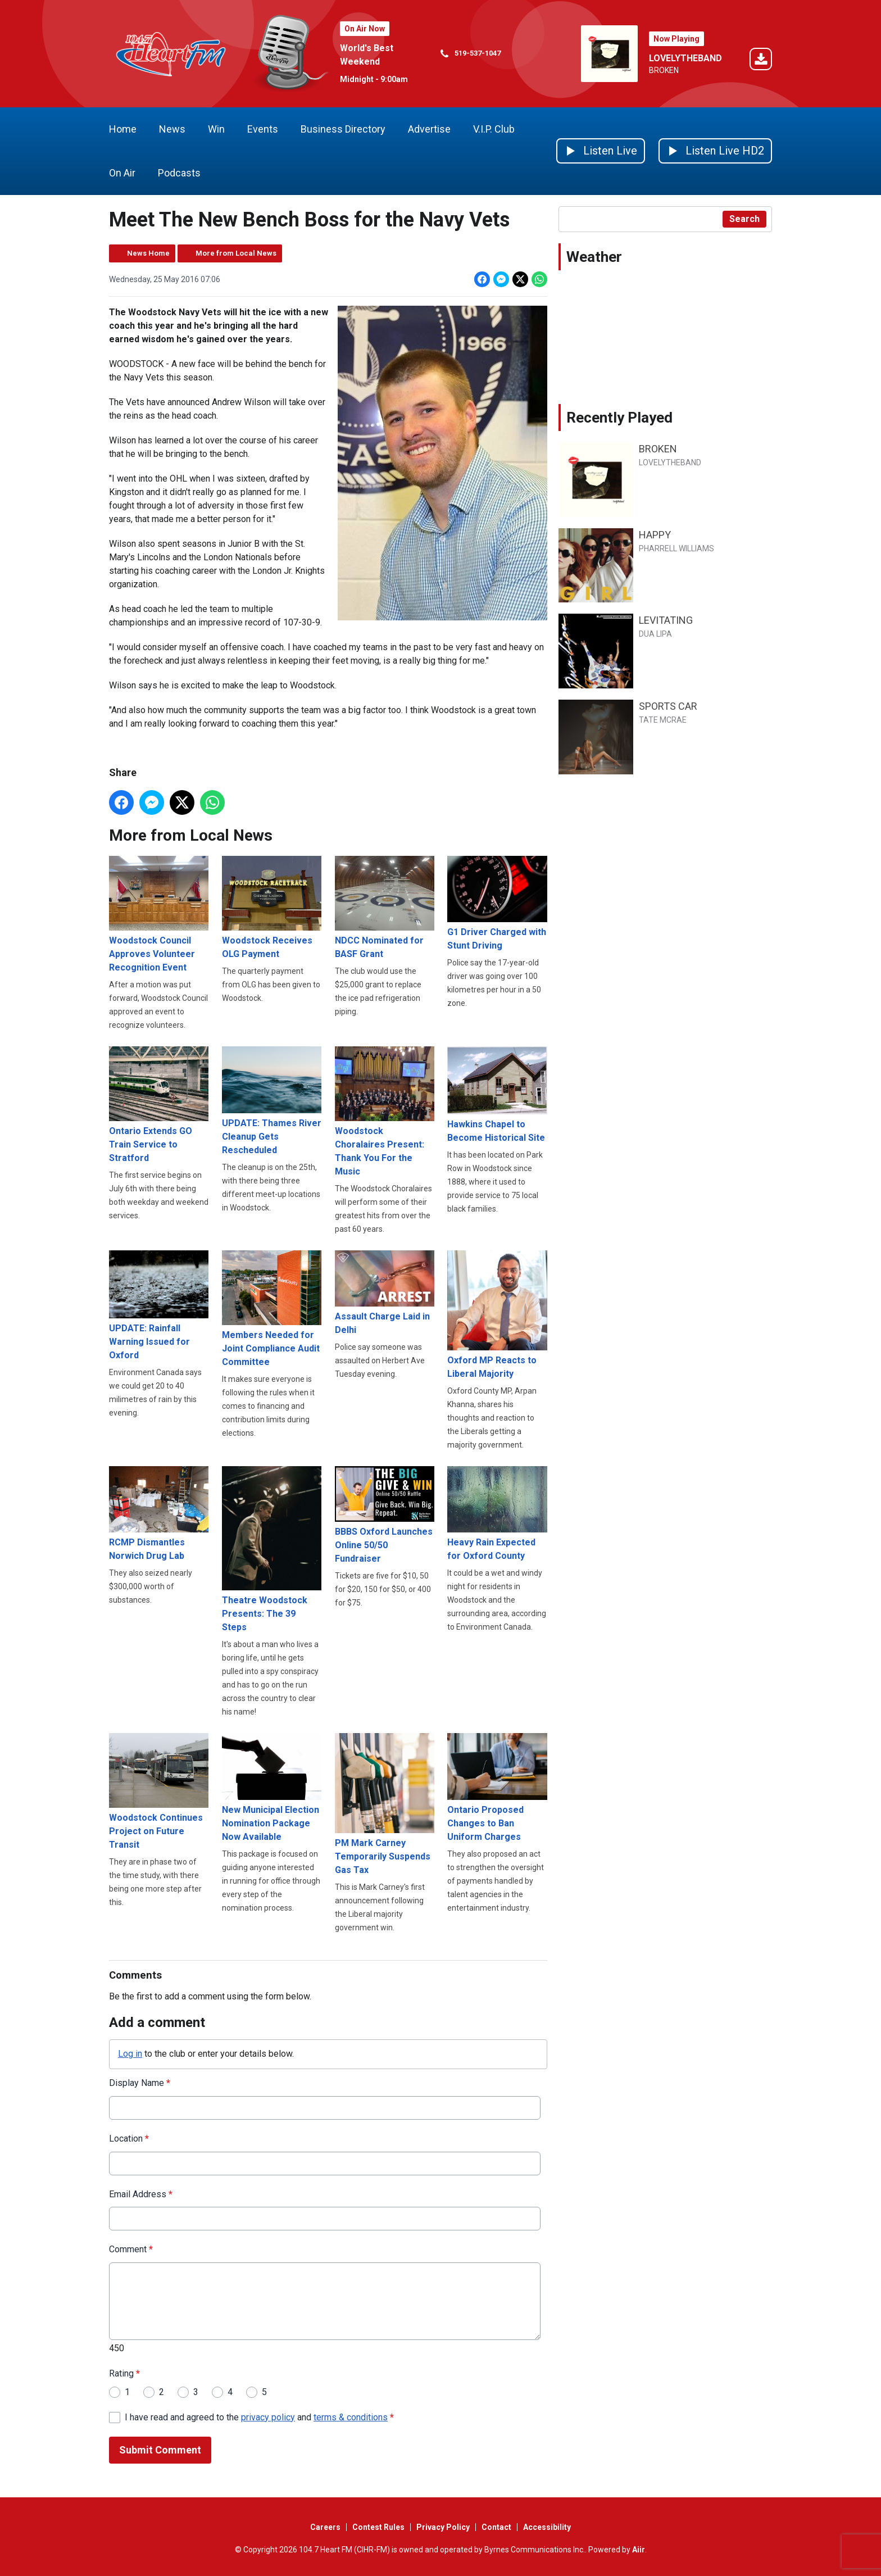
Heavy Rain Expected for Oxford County (497, 1513)
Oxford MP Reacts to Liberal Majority (497, 1314)
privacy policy (268, 2416)
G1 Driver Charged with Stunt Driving (497, 903)
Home (123, 129)
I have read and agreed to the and (259, 2416)
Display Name (139, 2082)
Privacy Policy (443, 2527)
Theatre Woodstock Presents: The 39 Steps (271, 1549)
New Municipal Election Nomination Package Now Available (271, 1787)
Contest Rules (378, 2527)
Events (262, 129)
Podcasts (179, 173)
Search (744, 219)
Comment (131, 2249)
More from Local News (236, 253)
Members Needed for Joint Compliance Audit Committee (271, 1308)
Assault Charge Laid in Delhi (384, 1292)
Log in (130, 2053)
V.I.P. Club (494, 129)
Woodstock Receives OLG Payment (271, 907)
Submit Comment (160, 2450)
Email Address (140, 2193)
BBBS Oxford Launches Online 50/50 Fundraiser (384, 1515)
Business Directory (343, 129)
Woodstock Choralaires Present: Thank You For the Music (384, 1111)
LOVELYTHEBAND (685, 58)
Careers (325, 2527)
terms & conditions (351, 2416)
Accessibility (547, 2527)
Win (216, 129)
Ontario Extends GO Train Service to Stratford (158, 1104)
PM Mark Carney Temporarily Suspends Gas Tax (384, 1804)
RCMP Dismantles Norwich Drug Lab (158, 1513)
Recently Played (619, 417)
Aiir (638, 2549)
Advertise (429, 129)
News (172, 129)
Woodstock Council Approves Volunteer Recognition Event (158, 914)
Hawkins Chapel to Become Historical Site (497, 1094)
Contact (496, 2527)
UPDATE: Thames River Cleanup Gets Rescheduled (271, 1100)
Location (129, 2138)
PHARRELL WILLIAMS (676, 548)
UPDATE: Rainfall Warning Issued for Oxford (158, 1305)
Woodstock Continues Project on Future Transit (158, 1791)
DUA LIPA (655, 633)
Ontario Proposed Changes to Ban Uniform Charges (497, 1787)
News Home (148, 253)
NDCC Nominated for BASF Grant (384, 907)
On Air (122, 173)
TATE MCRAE (663, 719)
